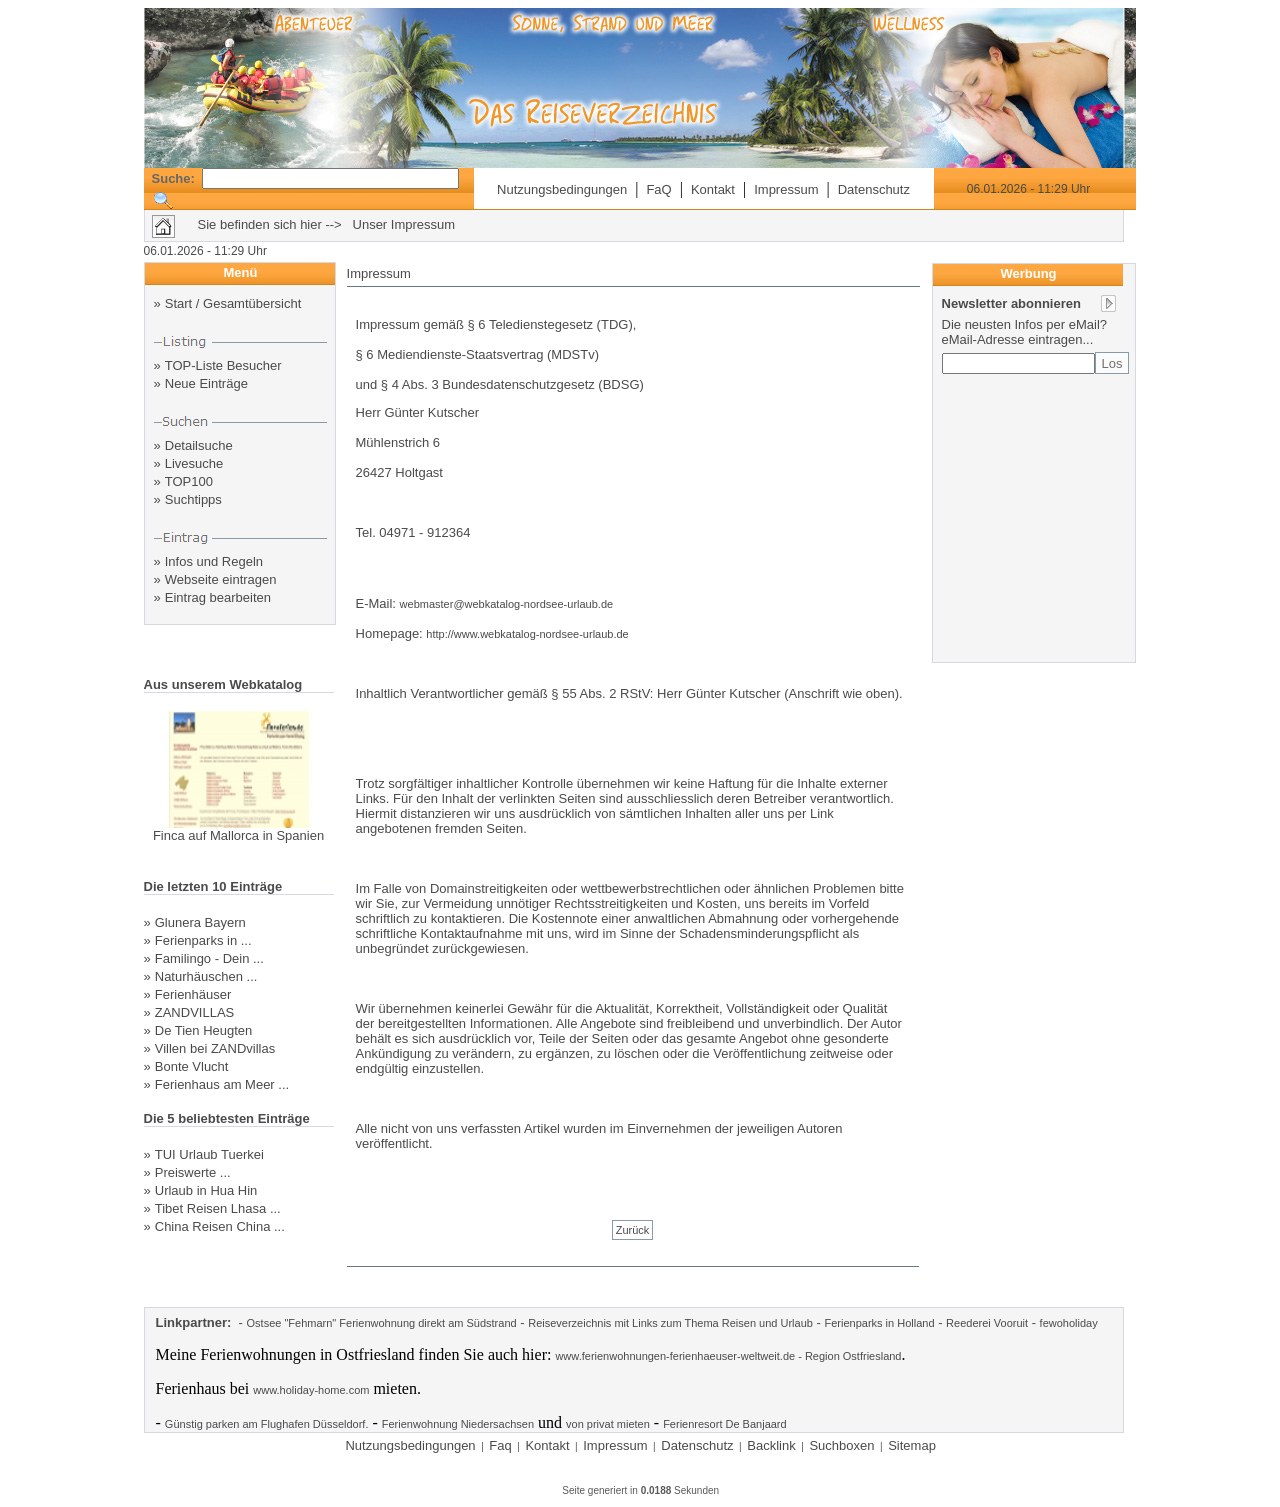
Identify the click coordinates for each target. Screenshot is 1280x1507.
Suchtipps (193, 499)
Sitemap (912, 1445)
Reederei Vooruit (987, 1323)
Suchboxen (841, 1445)
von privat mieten (608, 1424)
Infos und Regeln (214, 561)
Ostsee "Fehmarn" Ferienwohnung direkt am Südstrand (382, 1323)
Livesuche (194, 463)
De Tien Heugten (204, 1030)
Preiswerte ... (193, 1172)
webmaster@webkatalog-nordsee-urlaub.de (507, 604)
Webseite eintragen (221, 579)
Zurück (633, 1230)
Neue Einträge (206, 383)
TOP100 (189, 481)
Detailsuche (199, 445)
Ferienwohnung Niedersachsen (458, 1424)
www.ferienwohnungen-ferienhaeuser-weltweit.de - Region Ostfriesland (728, 1356)
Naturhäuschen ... (206, 976)
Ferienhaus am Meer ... (222, 1084)
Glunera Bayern (200, 922)
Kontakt (713, 189)
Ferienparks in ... (203, 940)
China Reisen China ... (220, 1226)
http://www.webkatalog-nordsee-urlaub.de (527, 634)
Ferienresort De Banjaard (725, 1424)
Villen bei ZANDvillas (215, 1048)
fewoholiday (1069, 1323)
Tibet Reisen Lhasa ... (218, 1208)
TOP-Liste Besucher (223, 365)
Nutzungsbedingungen (562, 189)
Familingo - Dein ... (209, 958)
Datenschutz (874, 189)
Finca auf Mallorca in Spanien (238, 835)
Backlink (771, 1445)
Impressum (786, 189)
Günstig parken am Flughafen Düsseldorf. (267, 1424)
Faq (500, 1445)
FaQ (658, 189)
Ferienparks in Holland (879, 1323)
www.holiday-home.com (311, 1390)
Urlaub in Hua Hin (206, 1190)
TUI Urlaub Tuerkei (209, 1154)
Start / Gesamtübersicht (233, 303)
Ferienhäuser (193, 994)
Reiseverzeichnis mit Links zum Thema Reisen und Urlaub (670, 1323)
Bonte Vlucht (192, 1066)
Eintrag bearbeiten (218, 597)
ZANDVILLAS (194, 1012)
